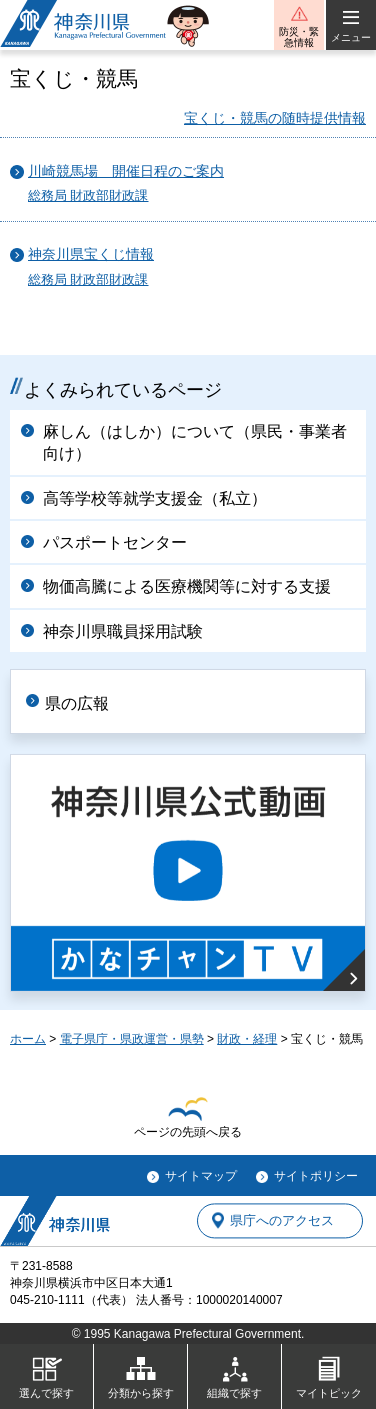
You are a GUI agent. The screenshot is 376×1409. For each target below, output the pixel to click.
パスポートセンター (115, 542)
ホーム (28, 1039)
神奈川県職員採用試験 (123, 631)
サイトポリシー (316, 1176)
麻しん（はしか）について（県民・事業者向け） (195, 442)
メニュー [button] (351, 37)
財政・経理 (247, 1039)
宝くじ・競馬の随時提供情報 (275, 118)
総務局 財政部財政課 (88, 196)
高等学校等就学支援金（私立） (155, 498)
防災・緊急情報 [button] (299, 37)
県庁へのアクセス (282, 1220)
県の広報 (77, 703)
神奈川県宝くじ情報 (91, 254)
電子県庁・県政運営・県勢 (132, 1039)
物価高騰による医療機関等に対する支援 (187, 586)
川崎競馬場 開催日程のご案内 (126, 171)
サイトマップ (201, 1176)
